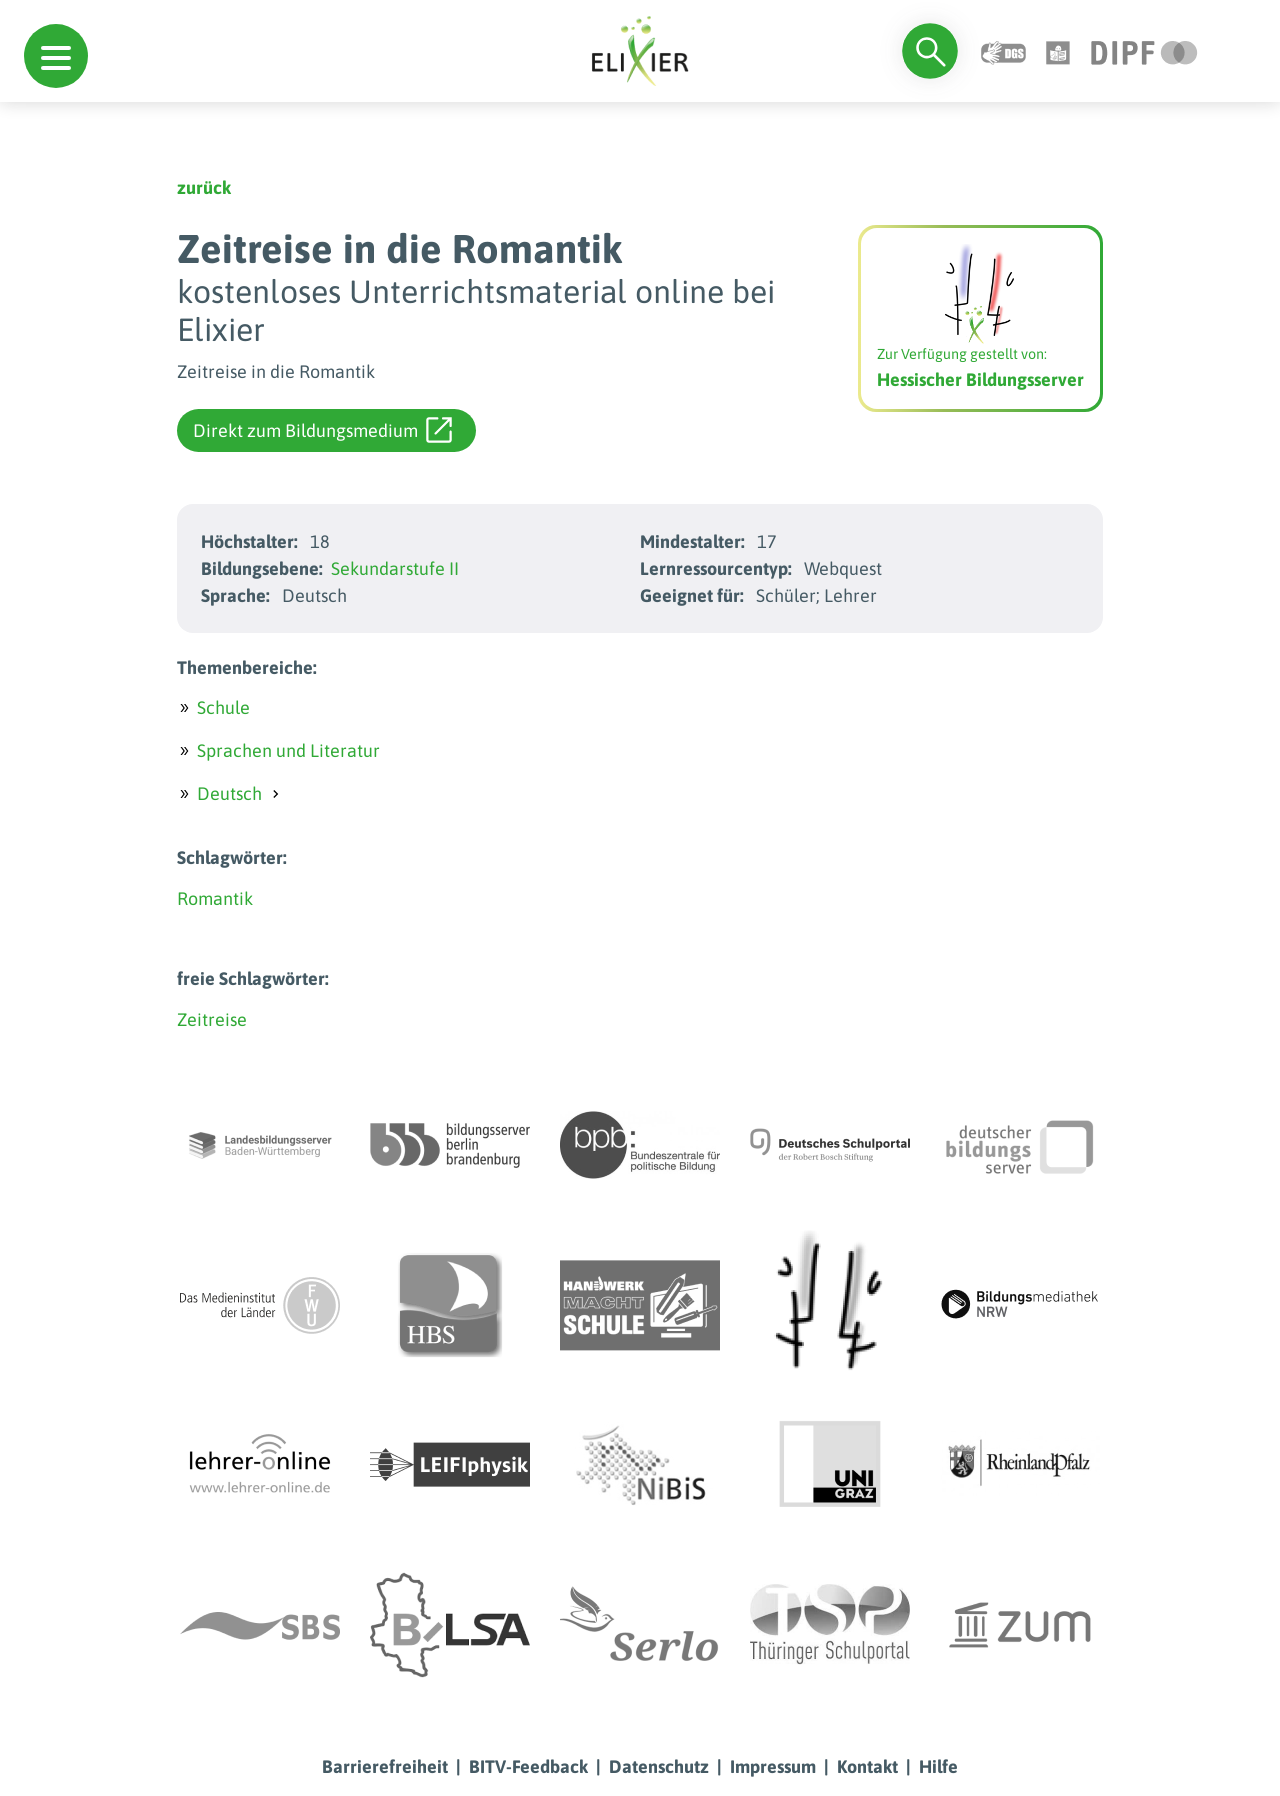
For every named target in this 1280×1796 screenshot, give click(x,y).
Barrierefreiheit (385, 1766)
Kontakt (867, 1766)
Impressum (773, 1766)
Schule (223, 707)
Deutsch (229, 793)
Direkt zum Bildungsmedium (322, 430)
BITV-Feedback (528, 1766)
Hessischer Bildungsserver (980, 379)
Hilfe (938, 1766)
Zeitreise (212, 1019)
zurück (204, 187)
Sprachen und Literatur (288, 750)
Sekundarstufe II (395, 568)
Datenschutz (659, 1766)
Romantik (215, 898)
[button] (56, 56)
